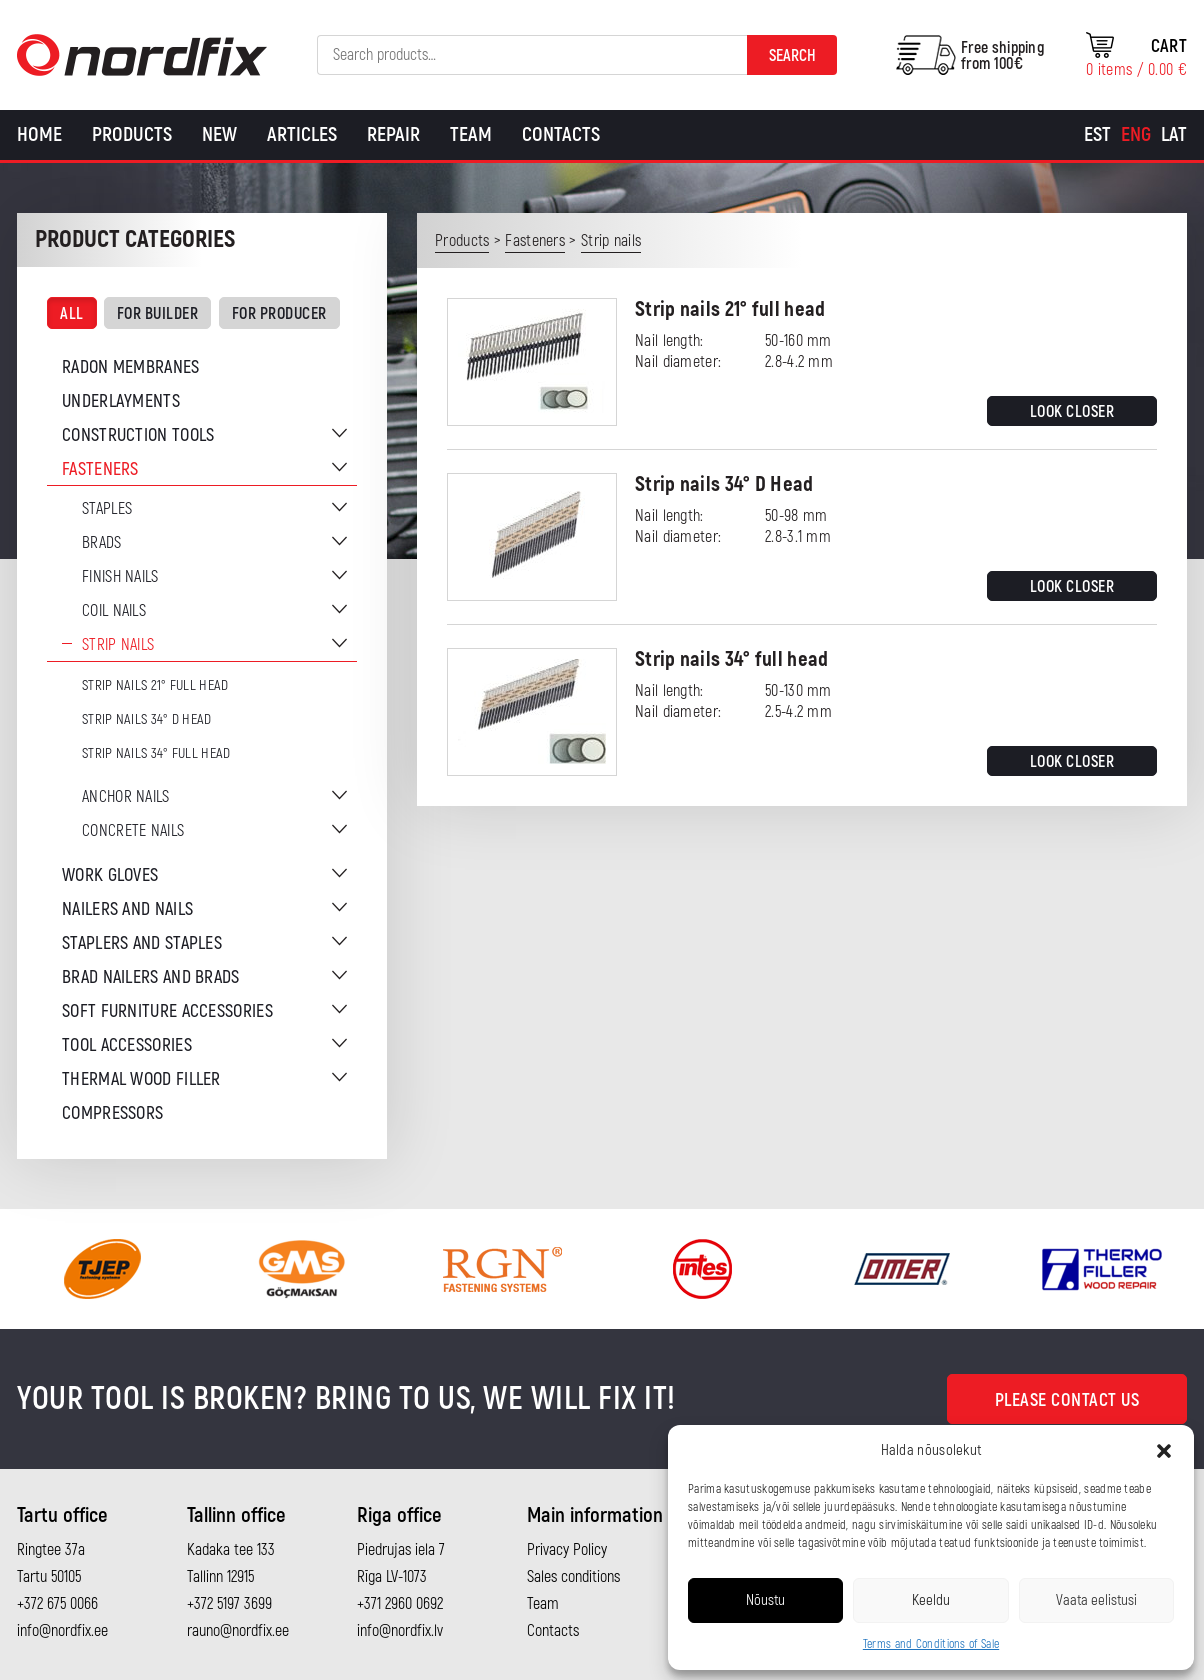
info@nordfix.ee (62, 1631)
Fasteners (100, 469)
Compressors (112, 1113)
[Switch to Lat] (1174, 135)
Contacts (561, 134)
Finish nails (120, 577)
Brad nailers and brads (151, 977)
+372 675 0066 (57, 1604)
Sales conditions (573, 1577)
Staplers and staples (142, 943)
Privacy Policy (567, 1550)
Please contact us (1067, 1400)
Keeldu (931, 1600)
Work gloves (110, 875)
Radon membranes (131, 367)
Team (471, 134)
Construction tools (138, 435)
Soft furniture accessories (167, 1011)
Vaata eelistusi (1096, 1600)
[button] (1164, 1451)
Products (132, 134)
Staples (107, 509)
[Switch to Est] (1097, 135)
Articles (302, 134)
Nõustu (765, 1600)
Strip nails (118, 645)
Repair (393, 134)
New (219, 134)
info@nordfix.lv (400, 1631)
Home (39, 134)
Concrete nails (133, 831)
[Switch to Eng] (1136, 135)
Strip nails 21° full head (155, 685)
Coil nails (114, 611)
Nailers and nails (127, 909)
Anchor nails (126, 797)
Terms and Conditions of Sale (931, 1644)
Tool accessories (127, 1045)
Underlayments (121, 401)
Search (792, 56)
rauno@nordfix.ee (238, 1631)
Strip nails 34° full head (156, 753)
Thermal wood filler (141, 1079)
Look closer (1072, 412)
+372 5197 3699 (229, 1604)
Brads (102, 543)
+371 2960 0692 (400, 1604)
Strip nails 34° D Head (147, 719)
